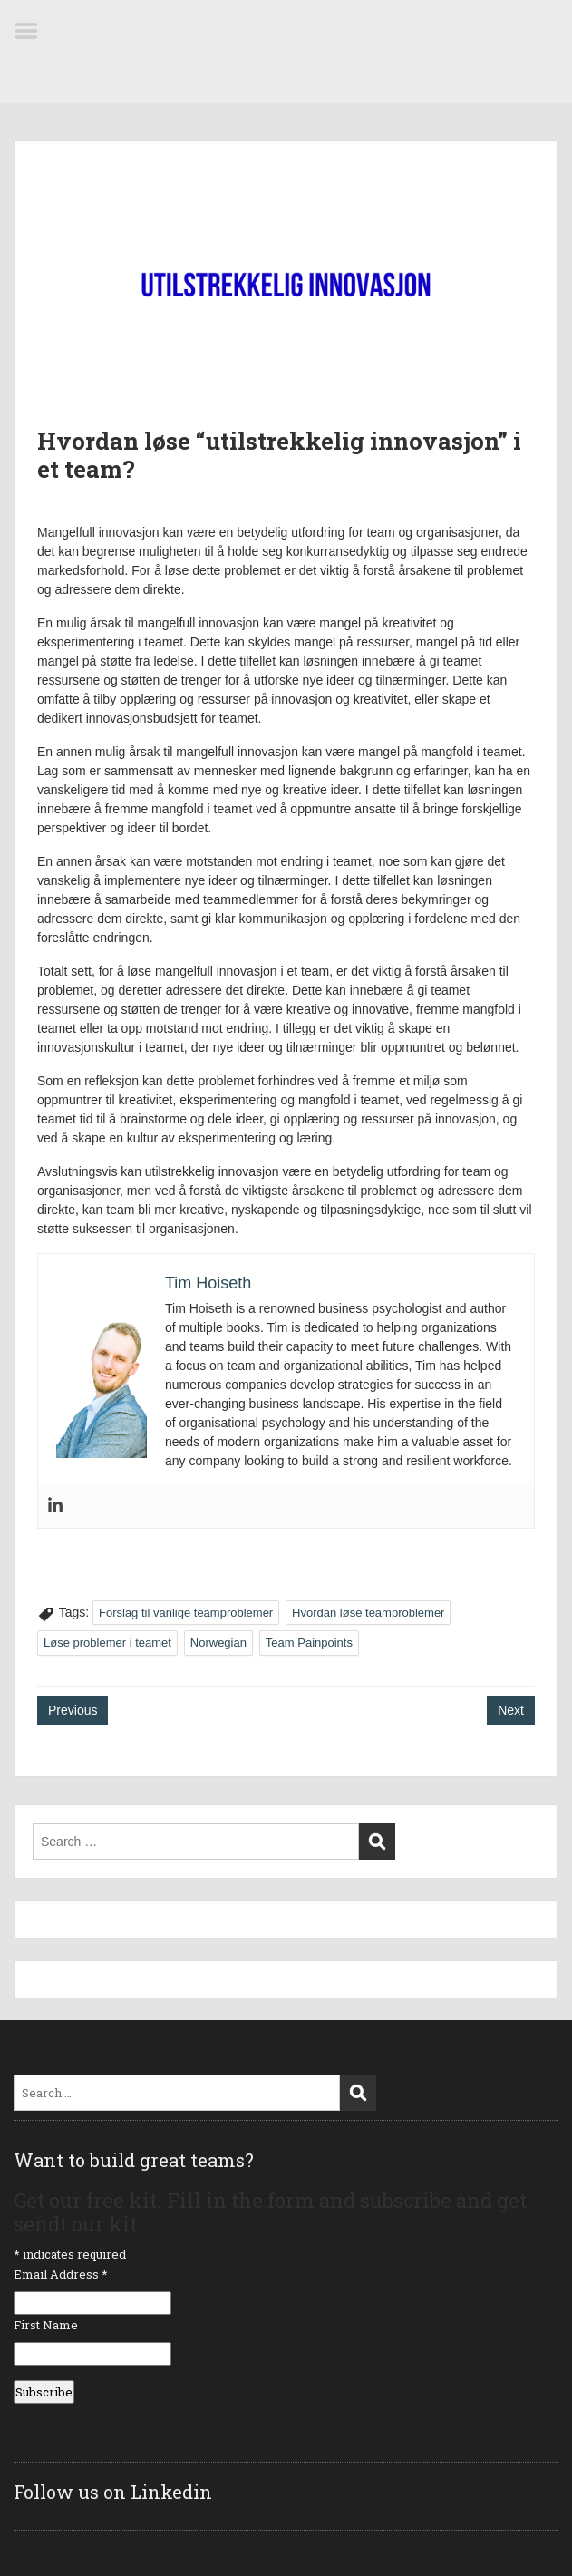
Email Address (61, 2274)
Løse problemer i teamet (107, 1642)
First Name (46, 2325)
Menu (33, 31)
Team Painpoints (309, 1642)
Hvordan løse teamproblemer (368, 1612)
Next (511, 1710)
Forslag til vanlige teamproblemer (186, 1612)
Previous (72, 1710)
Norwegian (218, 1642)
